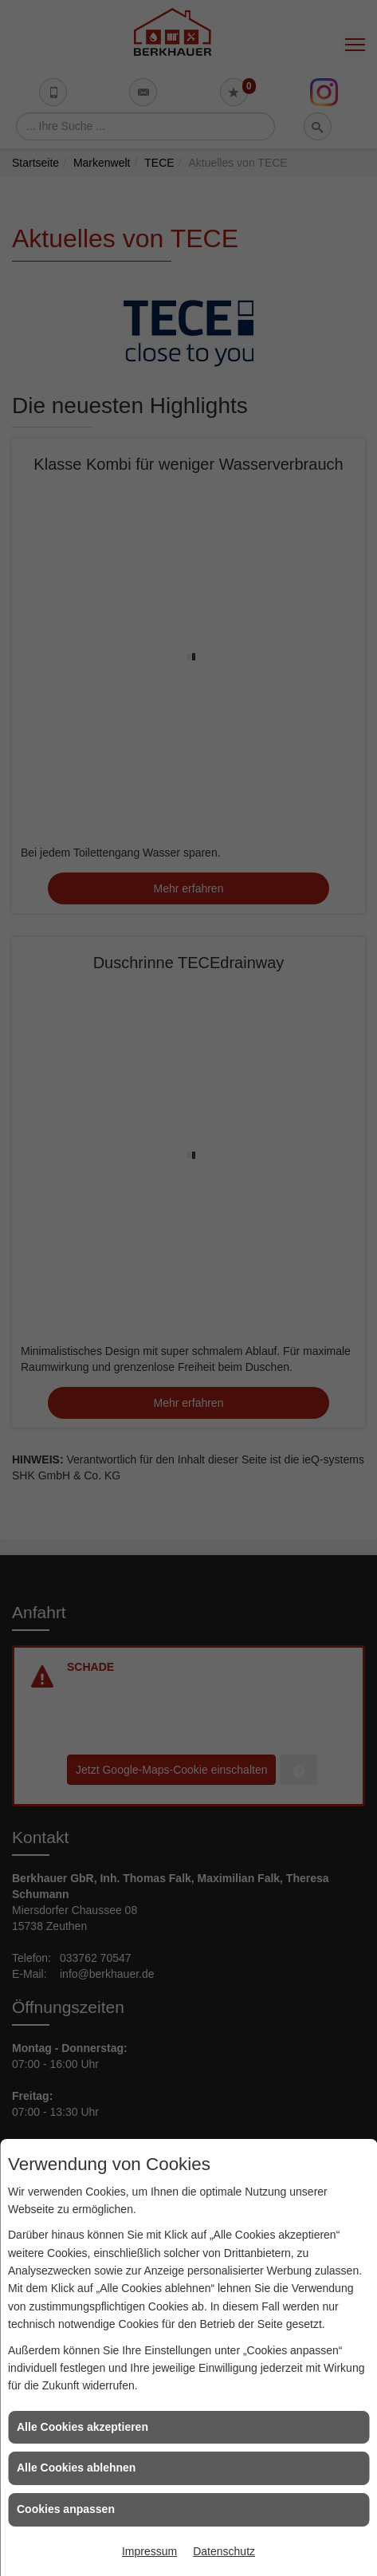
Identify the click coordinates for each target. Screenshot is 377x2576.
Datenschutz (224, 2551)
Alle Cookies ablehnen (76, 2467)
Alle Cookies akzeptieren (82, 2426)
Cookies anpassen (66, 2509)
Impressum (149, 2551)
